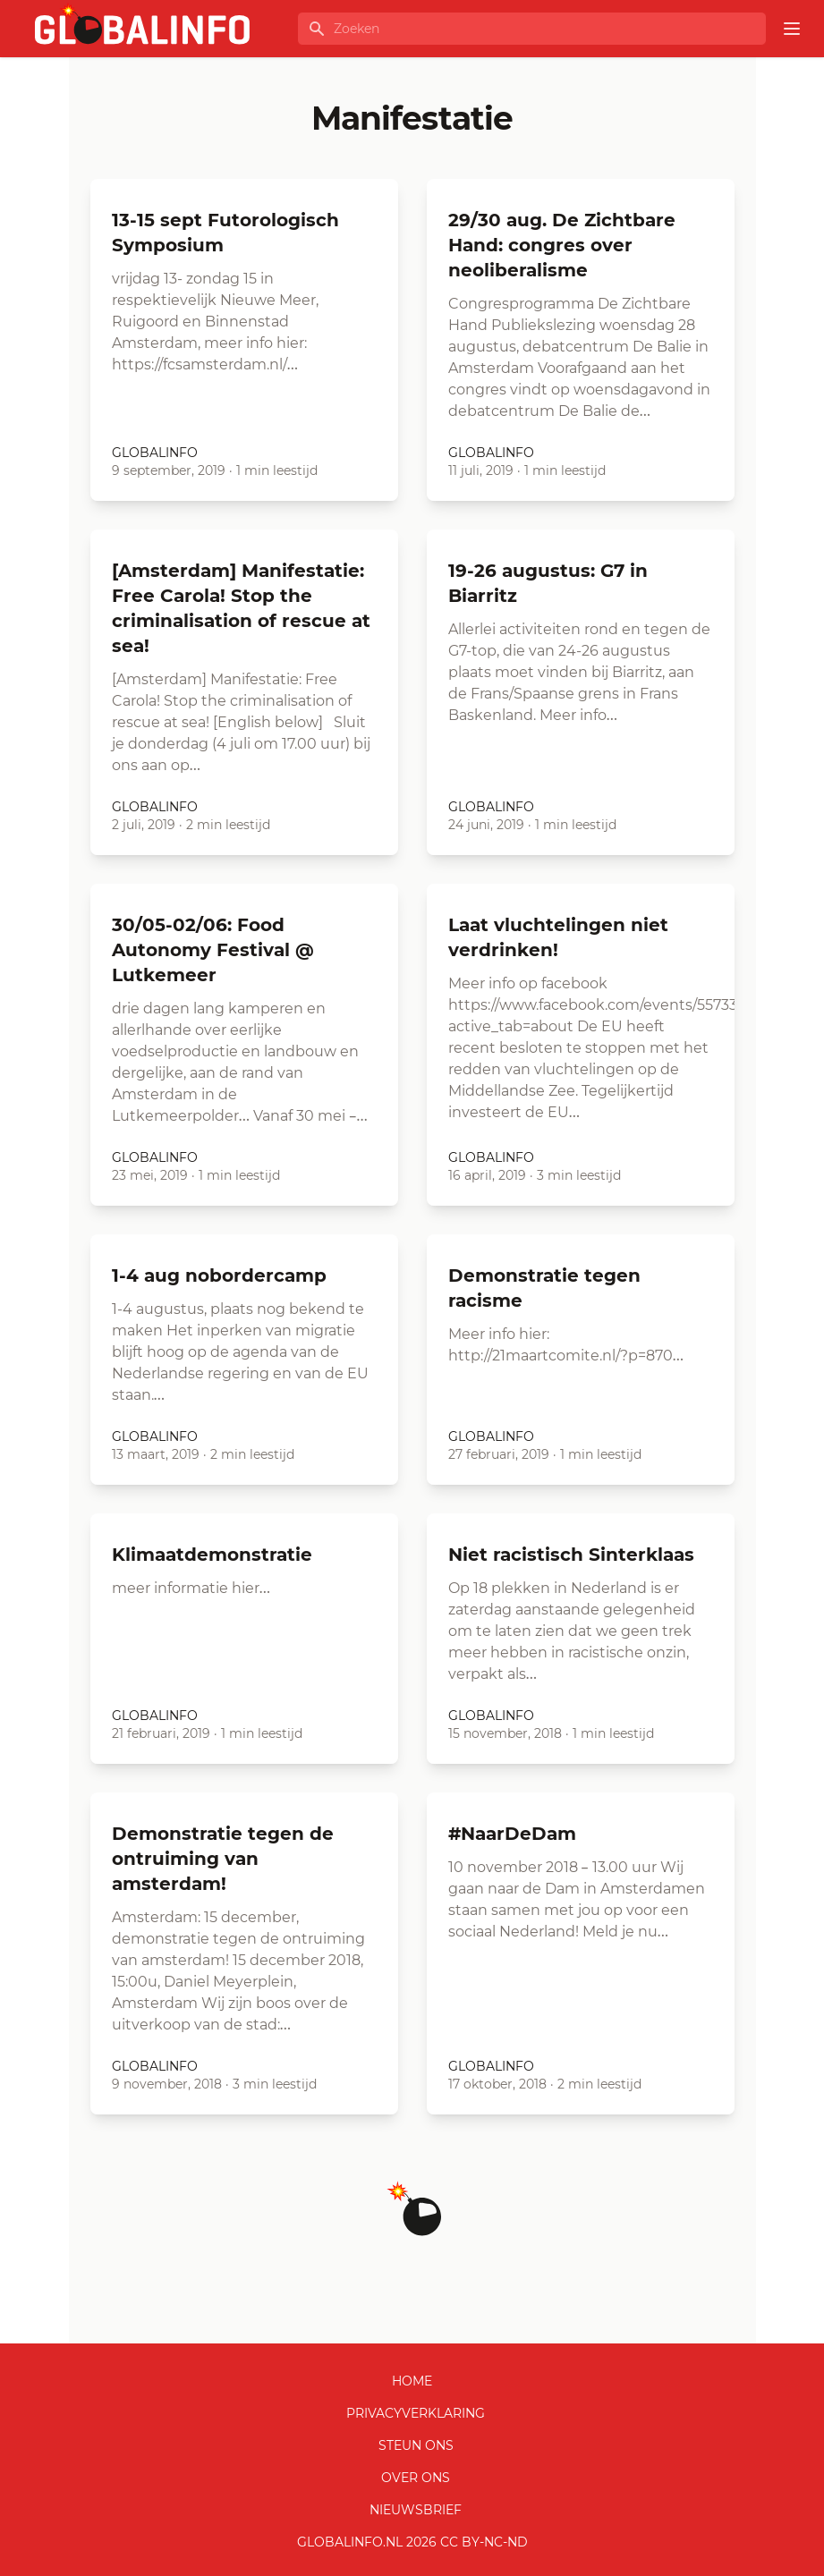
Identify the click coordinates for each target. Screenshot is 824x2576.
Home (412, 2381)
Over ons (415, 2478)
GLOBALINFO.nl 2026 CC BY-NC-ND (412, 2542)
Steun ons (416, 2445)
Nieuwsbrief (416, 2510)
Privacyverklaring (415, 2413)
